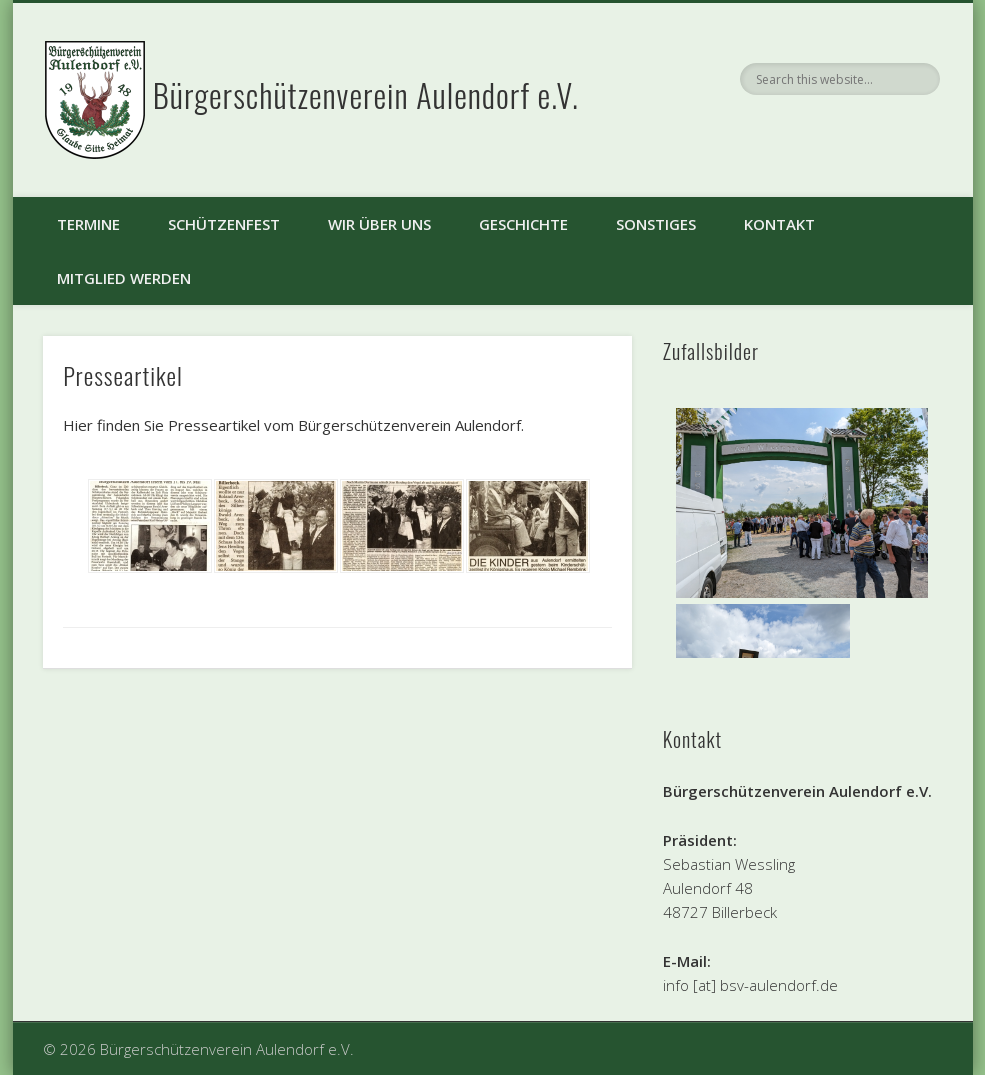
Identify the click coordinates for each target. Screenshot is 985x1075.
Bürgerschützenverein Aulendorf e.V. (366, 94)
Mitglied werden (124, 278)
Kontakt (779, 224)
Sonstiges (656, 224)
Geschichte (523, 224)
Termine (88, 224)
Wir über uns (379, 224)
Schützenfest (224, 224)
